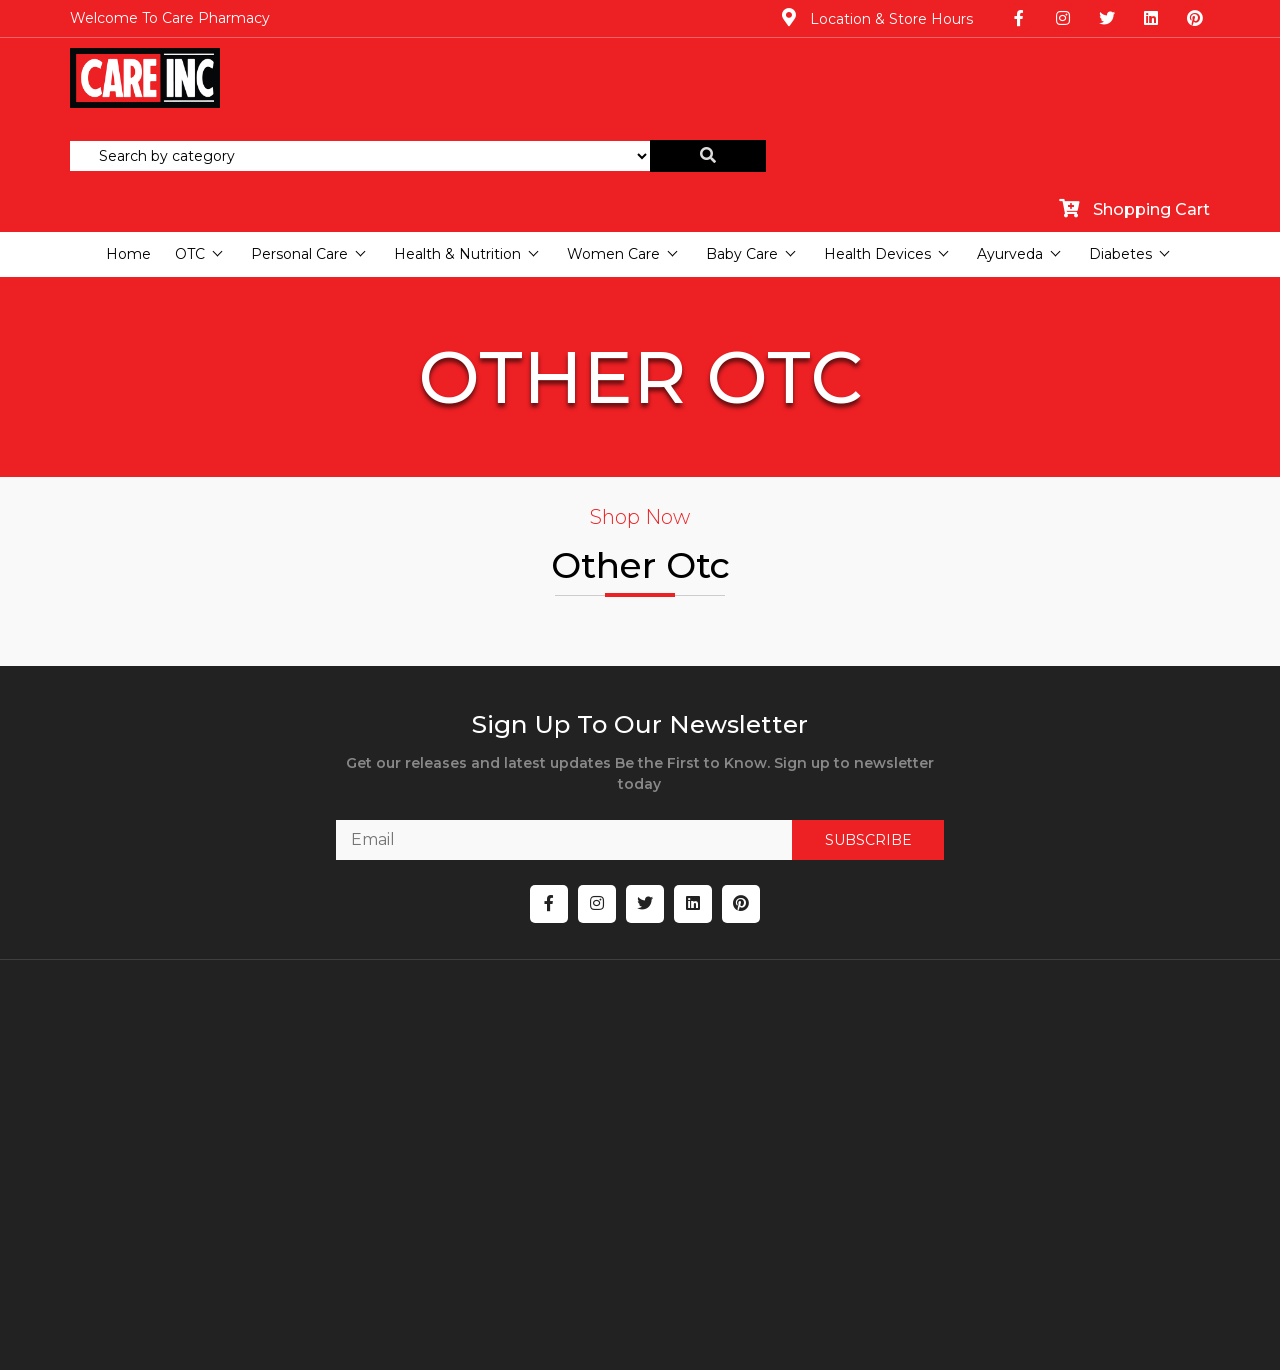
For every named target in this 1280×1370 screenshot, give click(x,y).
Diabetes (1120, 140)
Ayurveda (1010, 140)
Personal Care (299, 140)
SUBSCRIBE (824, 785)
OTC (190, 140)
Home (128, 140)
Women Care (613, 140)
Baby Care (742, 140)
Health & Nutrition (457, 140)
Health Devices (877, 140)
